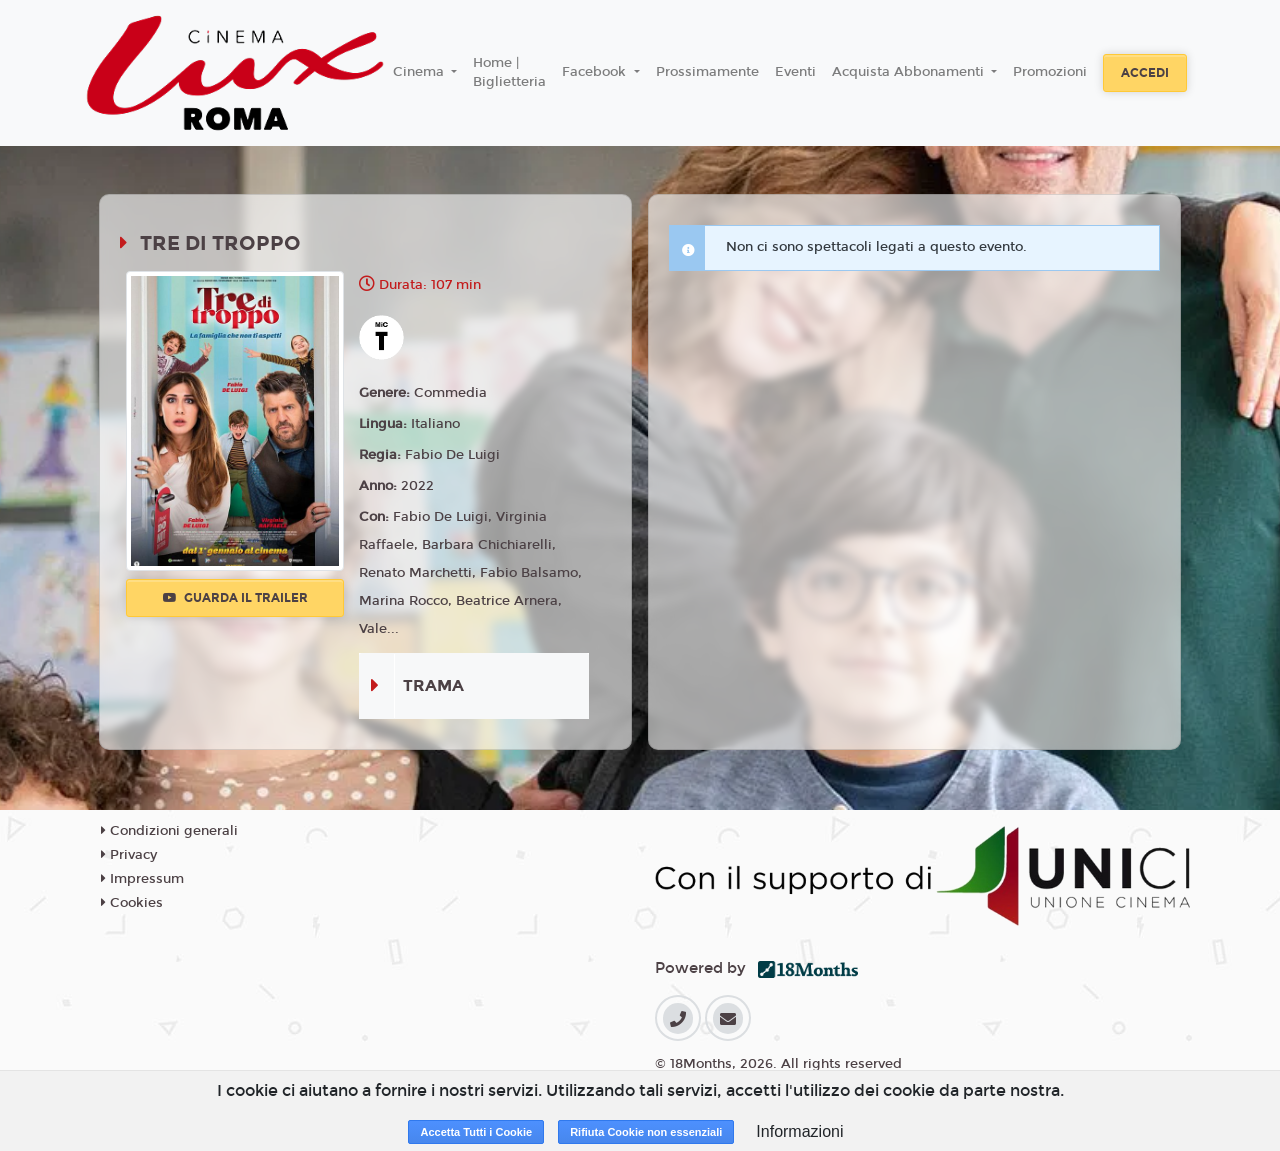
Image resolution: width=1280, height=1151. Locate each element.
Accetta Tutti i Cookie (476, 1132)
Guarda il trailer (235, 598)
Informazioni (799, 1131)
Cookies (132, 903)
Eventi (795, 72)
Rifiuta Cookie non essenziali (646, 1132)
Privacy (129, 855)
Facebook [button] (596, 72)
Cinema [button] (420, 72)
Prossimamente (707, 72)
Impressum (142, 879)
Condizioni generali (169, 831)
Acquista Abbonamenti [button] (910, 72)
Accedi (1145, 73)
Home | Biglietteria (509, 73)
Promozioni (1050, 72)
